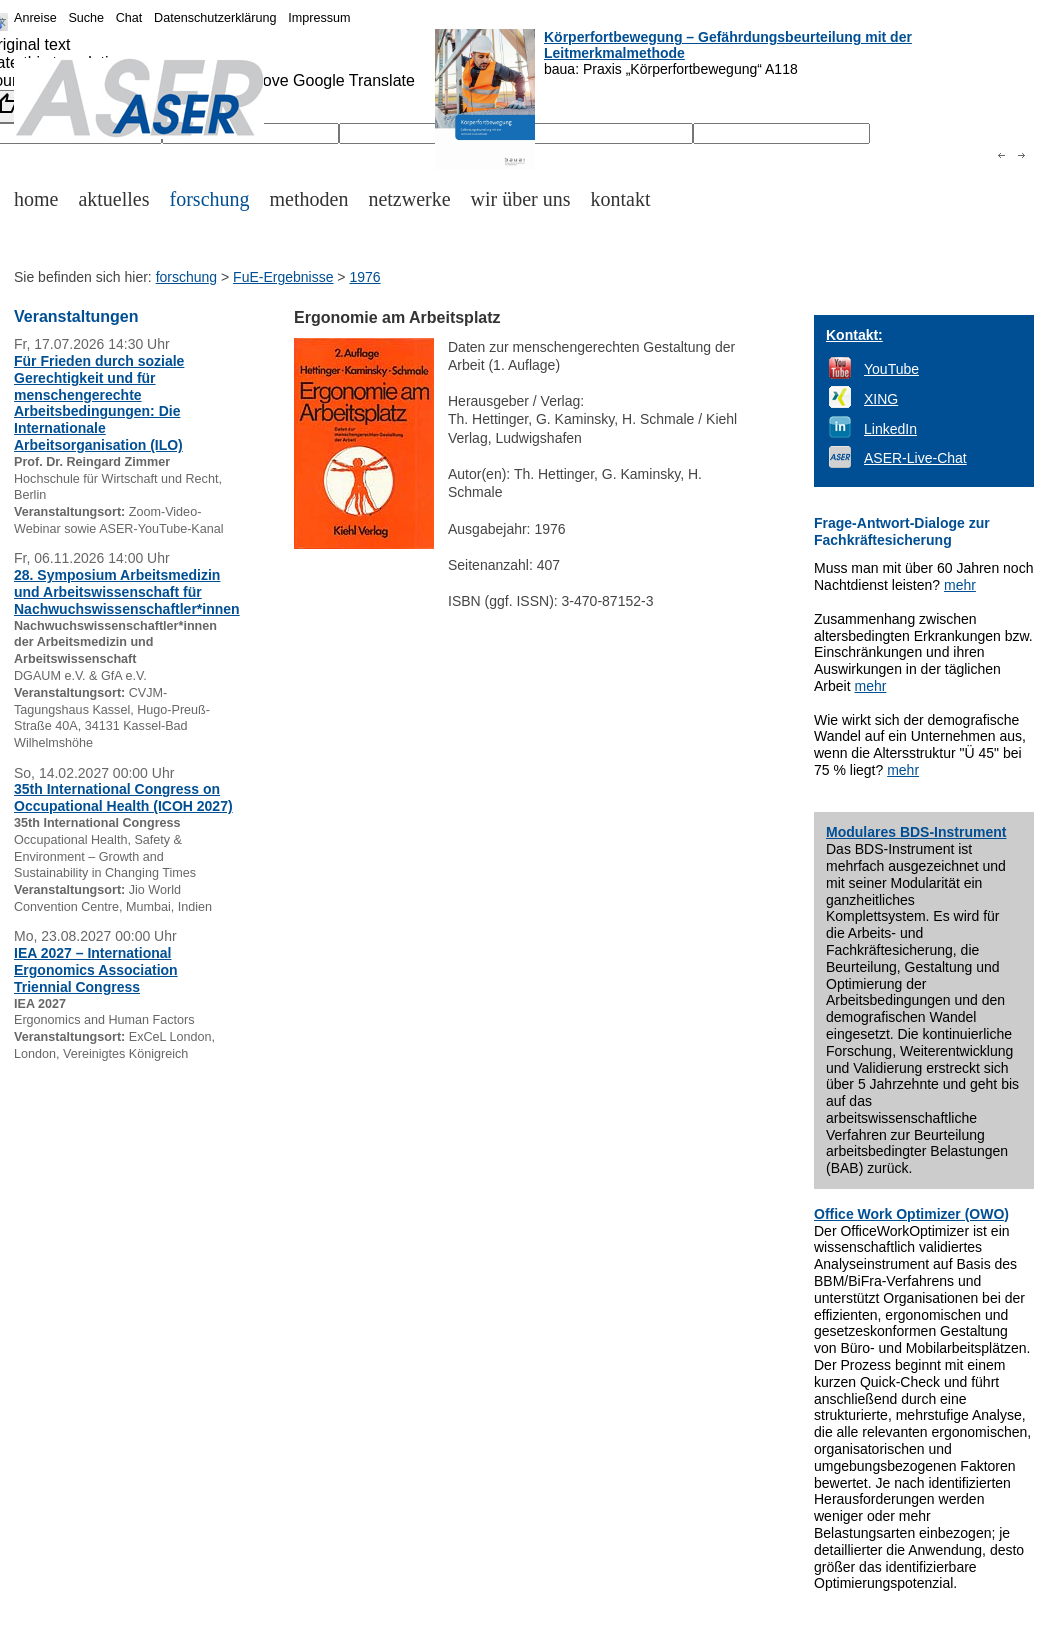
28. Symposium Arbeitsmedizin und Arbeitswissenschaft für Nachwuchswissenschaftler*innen (127, 592)
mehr (960, 585)
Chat (129, 18)
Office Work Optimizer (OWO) (911, 1214)
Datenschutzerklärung (215, 18)
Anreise (35, 18)
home (36, 199)
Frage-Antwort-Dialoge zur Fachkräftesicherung (902, 531)
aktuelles (113, 199)
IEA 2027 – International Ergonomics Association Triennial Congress (96, 970)
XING (881, 399)
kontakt (621, 199)
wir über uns (521, 199)
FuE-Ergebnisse (283, 277)
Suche (86, 18)
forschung (210, 199)
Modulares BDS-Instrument (916, 832)
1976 (364, 277)
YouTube (891, 369)
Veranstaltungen (76, 316)
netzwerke (409, 199)
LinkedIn (890, 429)
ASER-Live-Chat (915, 458)
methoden (309, 199)
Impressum (319, 18)
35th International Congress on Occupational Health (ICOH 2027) (123, 797)
